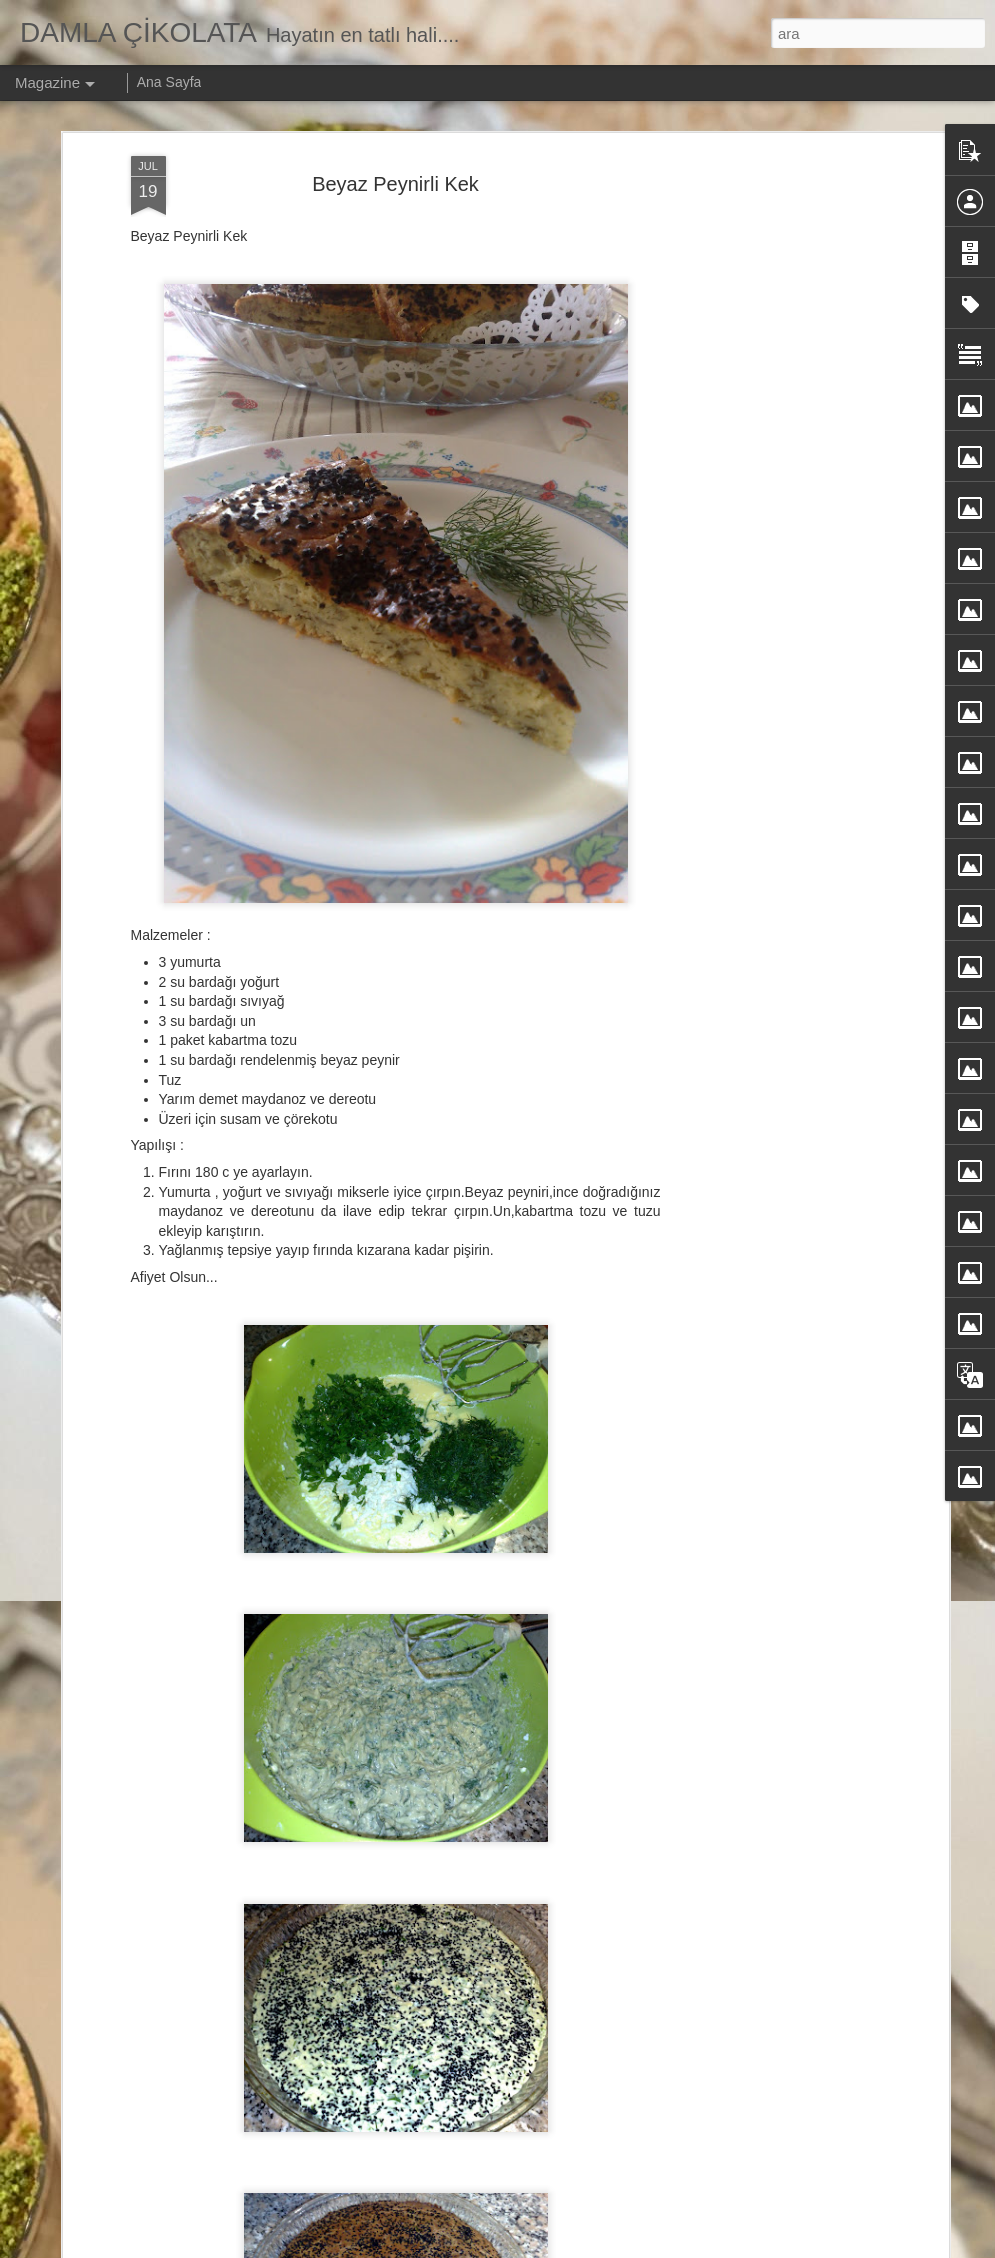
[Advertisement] (771, 342)
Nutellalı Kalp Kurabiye (390, 2108)
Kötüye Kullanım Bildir (715, 2247)
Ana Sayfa (169, 82)
